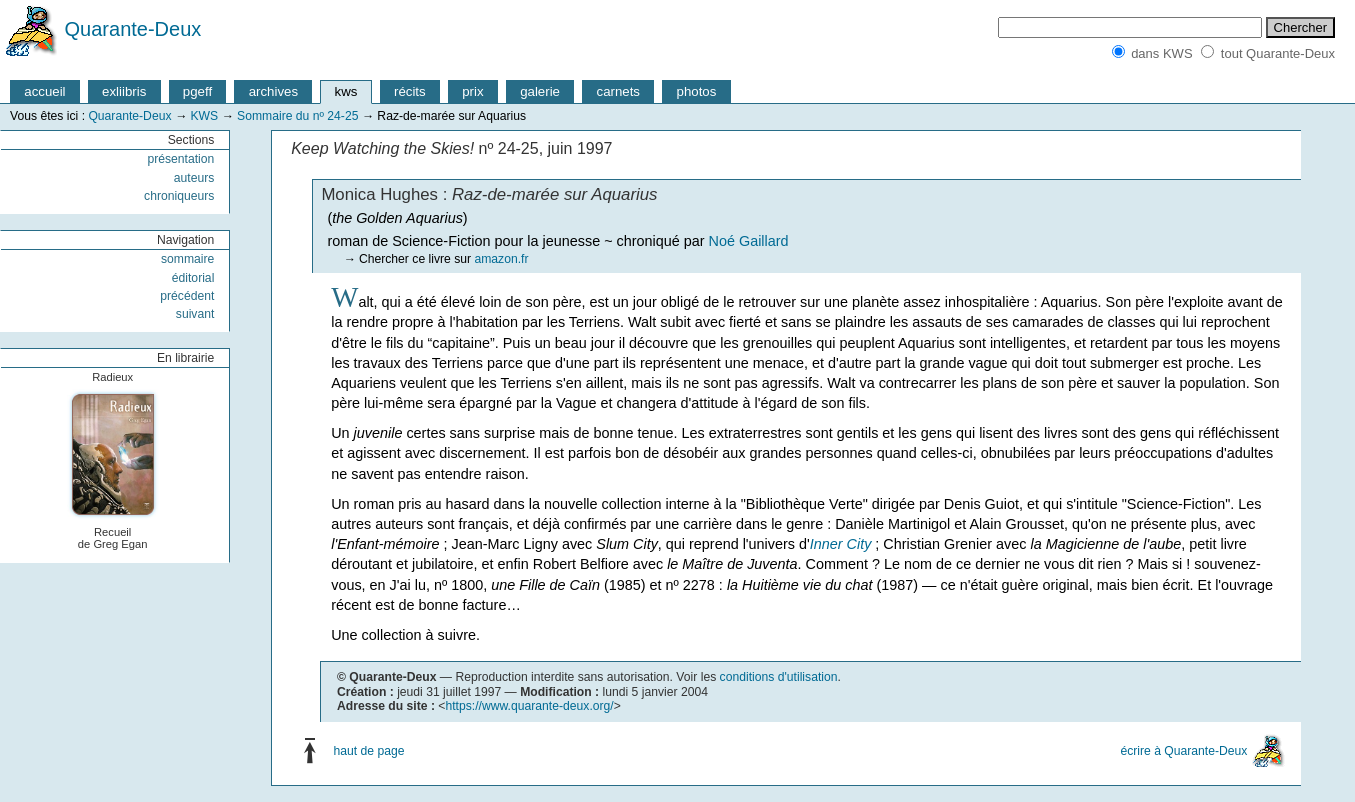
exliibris (124, 91)
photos (697, 91)
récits (410, 91)
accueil (44, 91)
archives (273, 91)
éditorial (193, 278)
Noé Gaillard (749, 241)
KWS (204, 116)
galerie (540, 91)
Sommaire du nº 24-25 (297, 116)
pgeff (197, 91)
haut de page (369, 751)
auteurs (194, 178)
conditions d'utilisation (779, 677)
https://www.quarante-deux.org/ (529, 706)
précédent (187, 296)
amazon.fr (501, 259)
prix (472, 91)
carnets (619, 91)
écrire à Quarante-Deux (1183, 751)
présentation (180, 159)
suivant (195, 314)
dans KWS (1161, 53)
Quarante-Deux (133, 29)
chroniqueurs (179, 196)
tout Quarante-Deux (1278, 53)
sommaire (187, 259)
